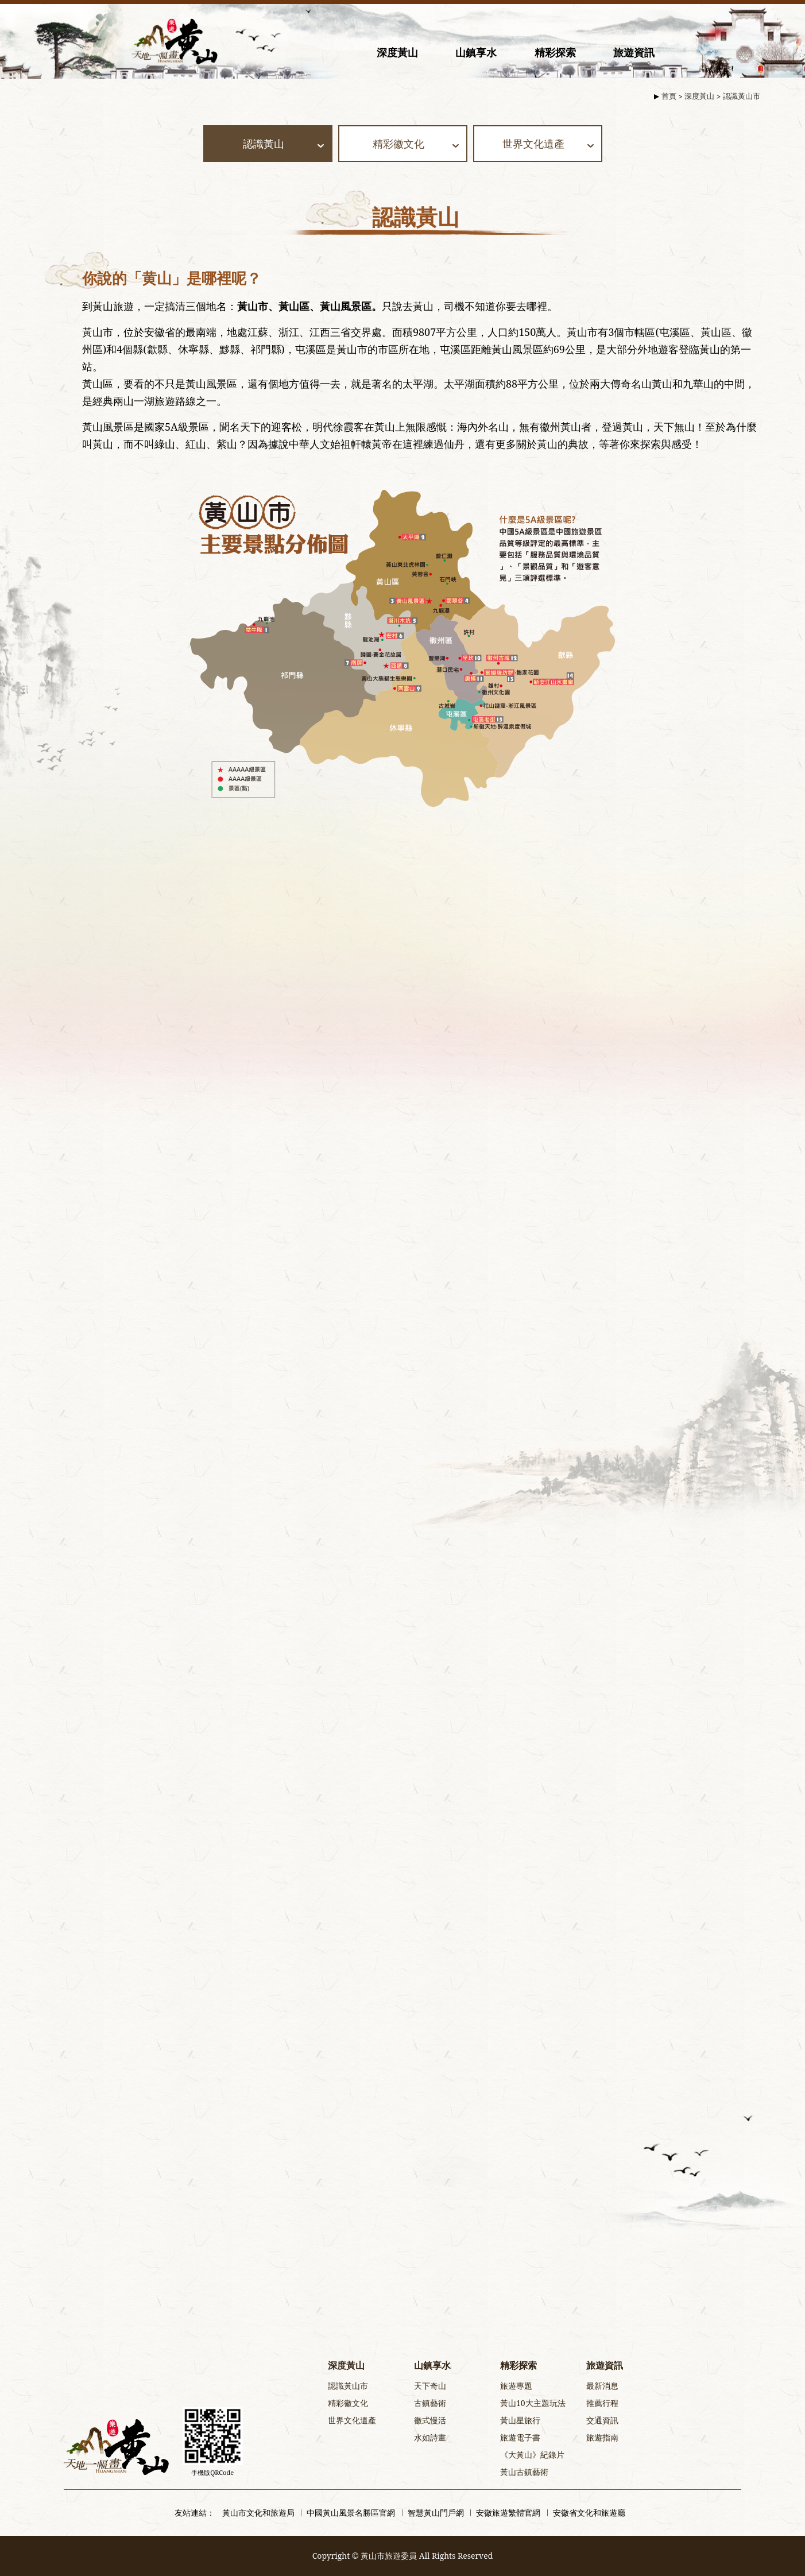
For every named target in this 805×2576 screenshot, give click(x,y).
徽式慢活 (430, 2420)
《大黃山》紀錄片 (532, 2454)
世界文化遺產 (352, 2420)
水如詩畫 (430, 2437)
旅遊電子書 (520, 2437)
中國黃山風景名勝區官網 (351, 2512)
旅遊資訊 (634, 52)
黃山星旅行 (520, 2420)
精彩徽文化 (348, 2402)
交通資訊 (602, 2420)
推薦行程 (602, 2402)
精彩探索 (555, 52)
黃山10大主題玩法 (533, 2402)
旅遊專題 (516, 2385)
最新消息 (602, 2385)
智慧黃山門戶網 (436, 2512)
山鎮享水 (476, 52)
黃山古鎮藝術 (524, 2471)
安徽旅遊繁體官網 (508, 2512)
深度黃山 (397, 52)
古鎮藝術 (430, 2402)
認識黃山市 (741, 96)
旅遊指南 (602, 2437)
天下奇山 (430, 2385)
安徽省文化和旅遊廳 (589, 2512)
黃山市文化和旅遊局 (258, 2512)
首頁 (668, 96)
